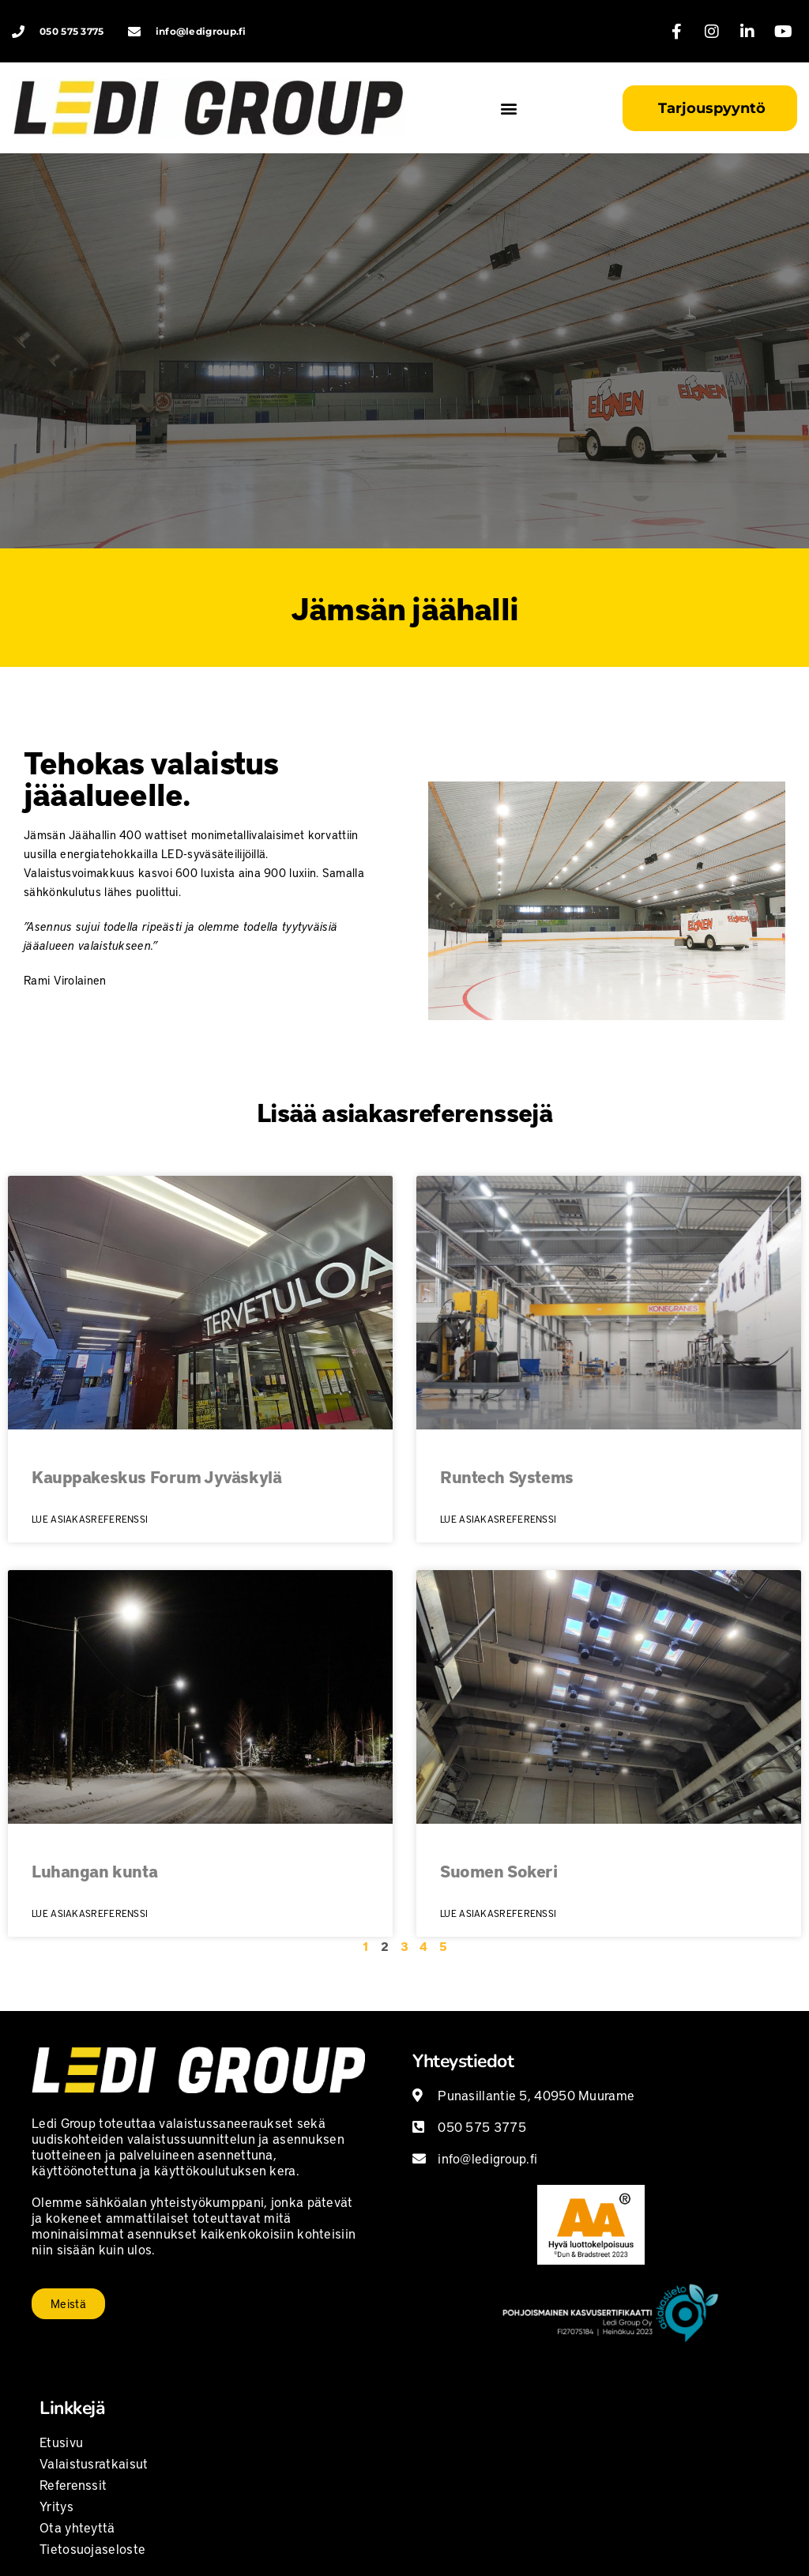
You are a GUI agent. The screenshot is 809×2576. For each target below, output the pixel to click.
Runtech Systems (507, 1476)
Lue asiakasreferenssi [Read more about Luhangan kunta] (90, 1913)
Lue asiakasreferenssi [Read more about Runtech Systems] (498, 1518)
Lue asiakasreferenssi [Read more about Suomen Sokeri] (498, 1913)
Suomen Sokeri (499, 1870)
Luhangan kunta (94, 1870)
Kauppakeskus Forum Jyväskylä (156, 1476)
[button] (509, 108)
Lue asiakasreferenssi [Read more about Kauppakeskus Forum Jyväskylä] (90, 1518)
